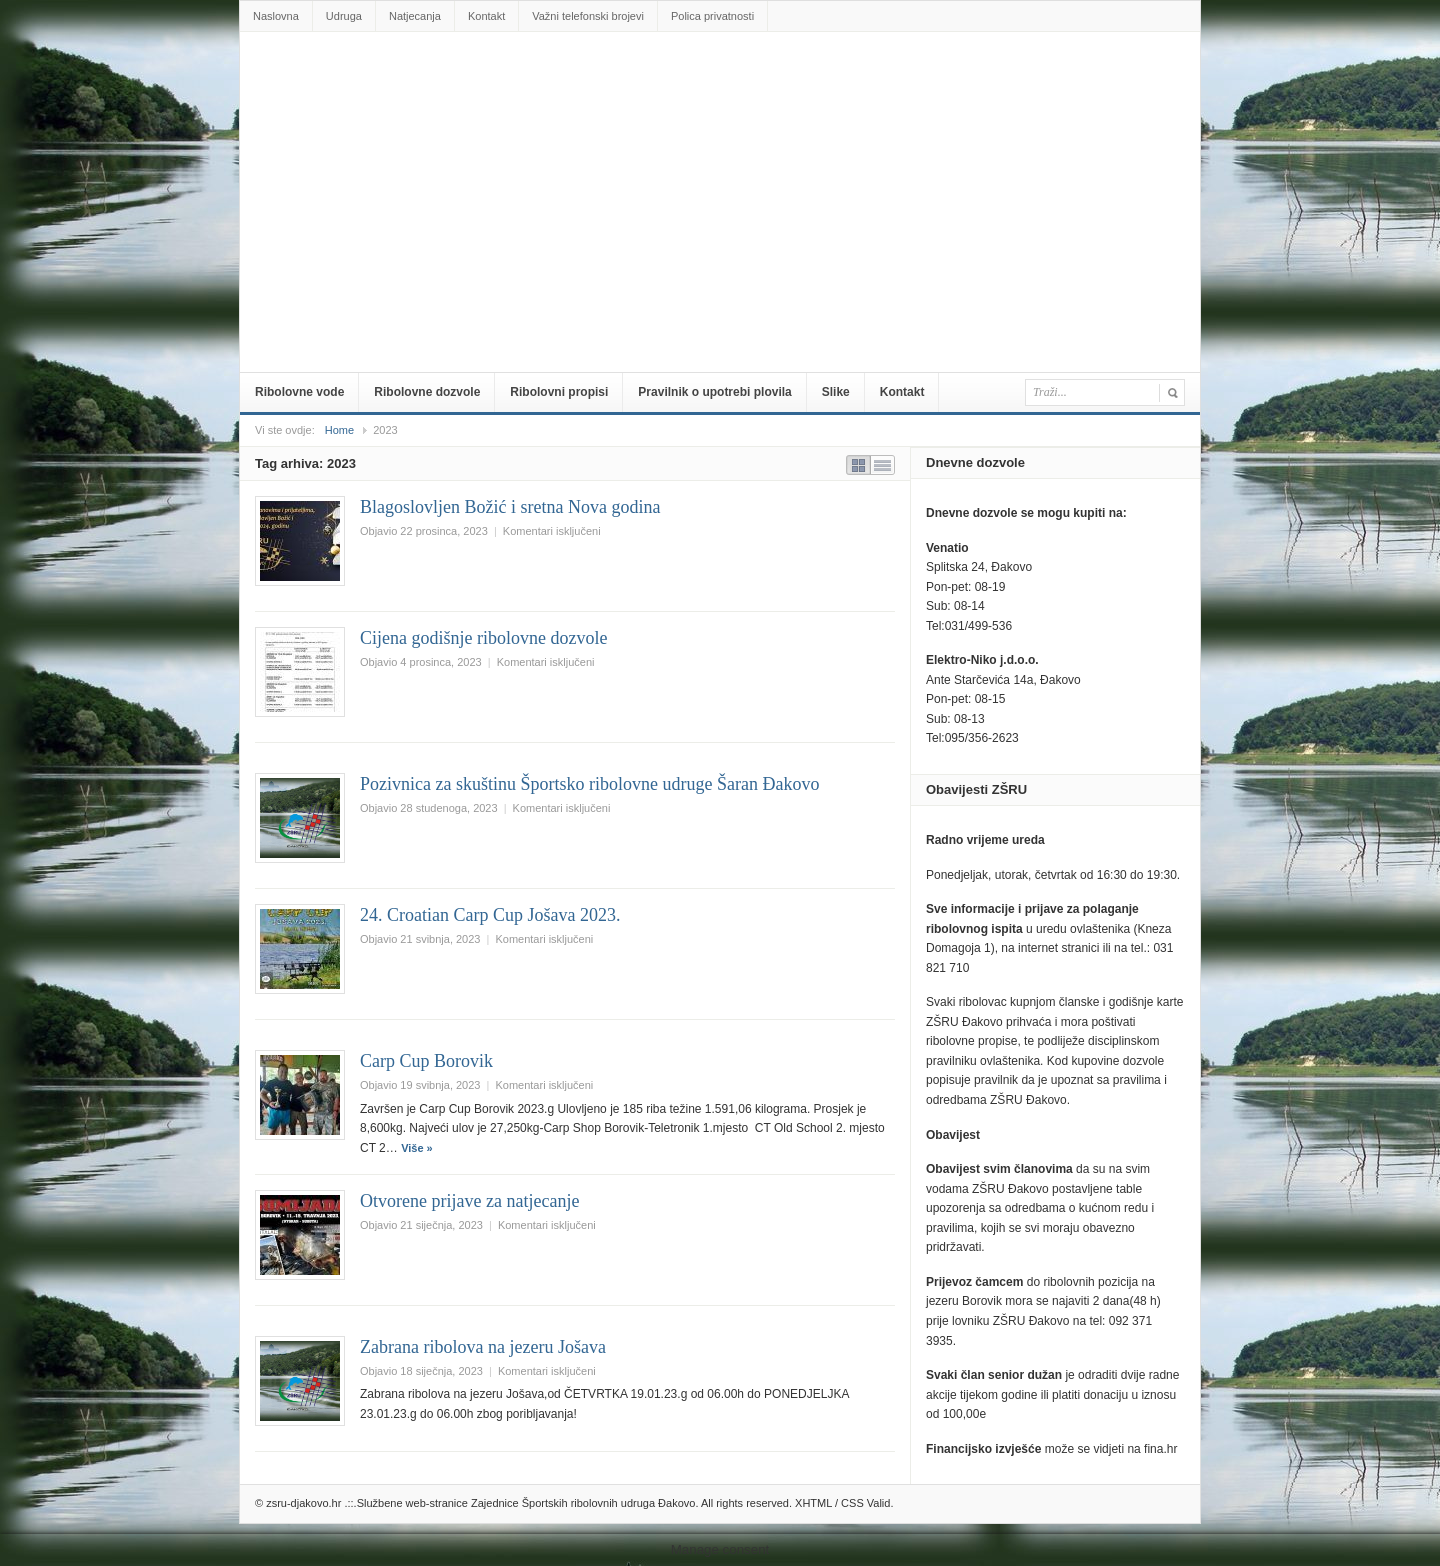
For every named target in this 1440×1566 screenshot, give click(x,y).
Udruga (344, 16)
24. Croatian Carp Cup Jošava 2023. (490, 915)
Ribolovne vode (299, 392)
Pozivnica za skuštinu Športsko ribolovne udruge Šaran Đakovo (589, 784)
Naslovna (276, 16)
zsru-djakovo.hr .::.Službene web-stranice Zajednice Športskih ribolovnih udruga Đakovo (724, 77)
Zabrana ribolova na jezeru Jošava (483, 1347)
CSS (852, 1503)
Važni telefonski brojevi (588, 16)
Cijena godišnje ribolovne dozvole (483, 638)
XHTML (813, 1503)
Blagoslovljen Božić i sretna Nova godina (510, 507)
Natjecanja (415, 16)
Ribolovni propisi (559, 392)
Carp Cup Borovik (426, 1061)
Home (339, 430)
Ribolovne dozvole (427, 392)
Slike (836, 392)
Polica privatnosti (712, 16)
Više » (417, 1148)
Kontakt (486, 16)
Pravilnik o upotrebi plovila (714, 392)
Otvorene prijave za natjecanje (469, 1201)
